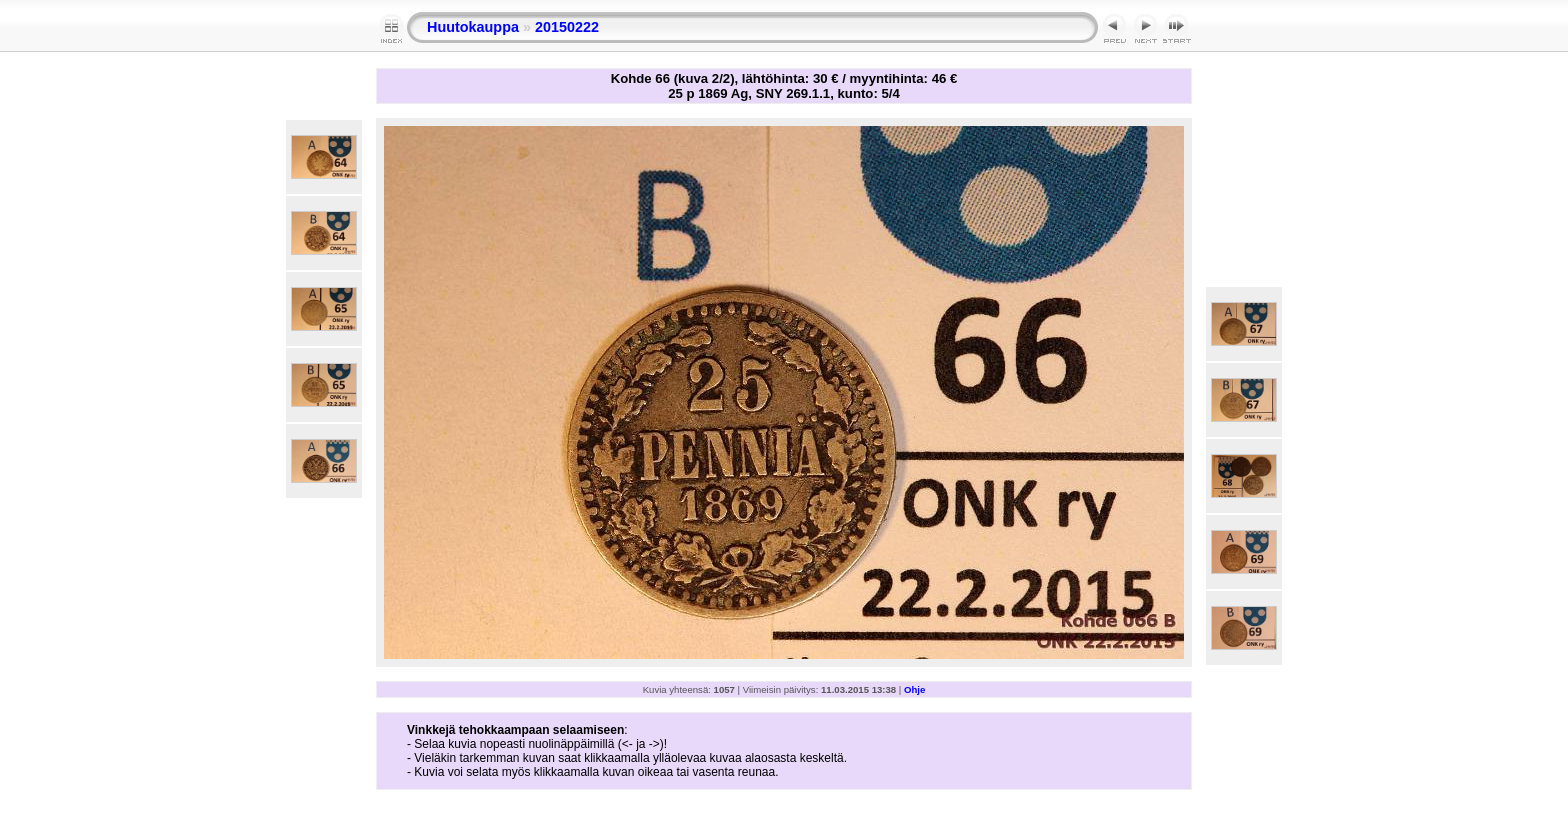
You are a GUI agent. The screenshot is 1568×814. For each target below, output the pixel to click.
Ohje (914, 689)
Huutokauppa (473, 27)
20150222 (567, 27)
